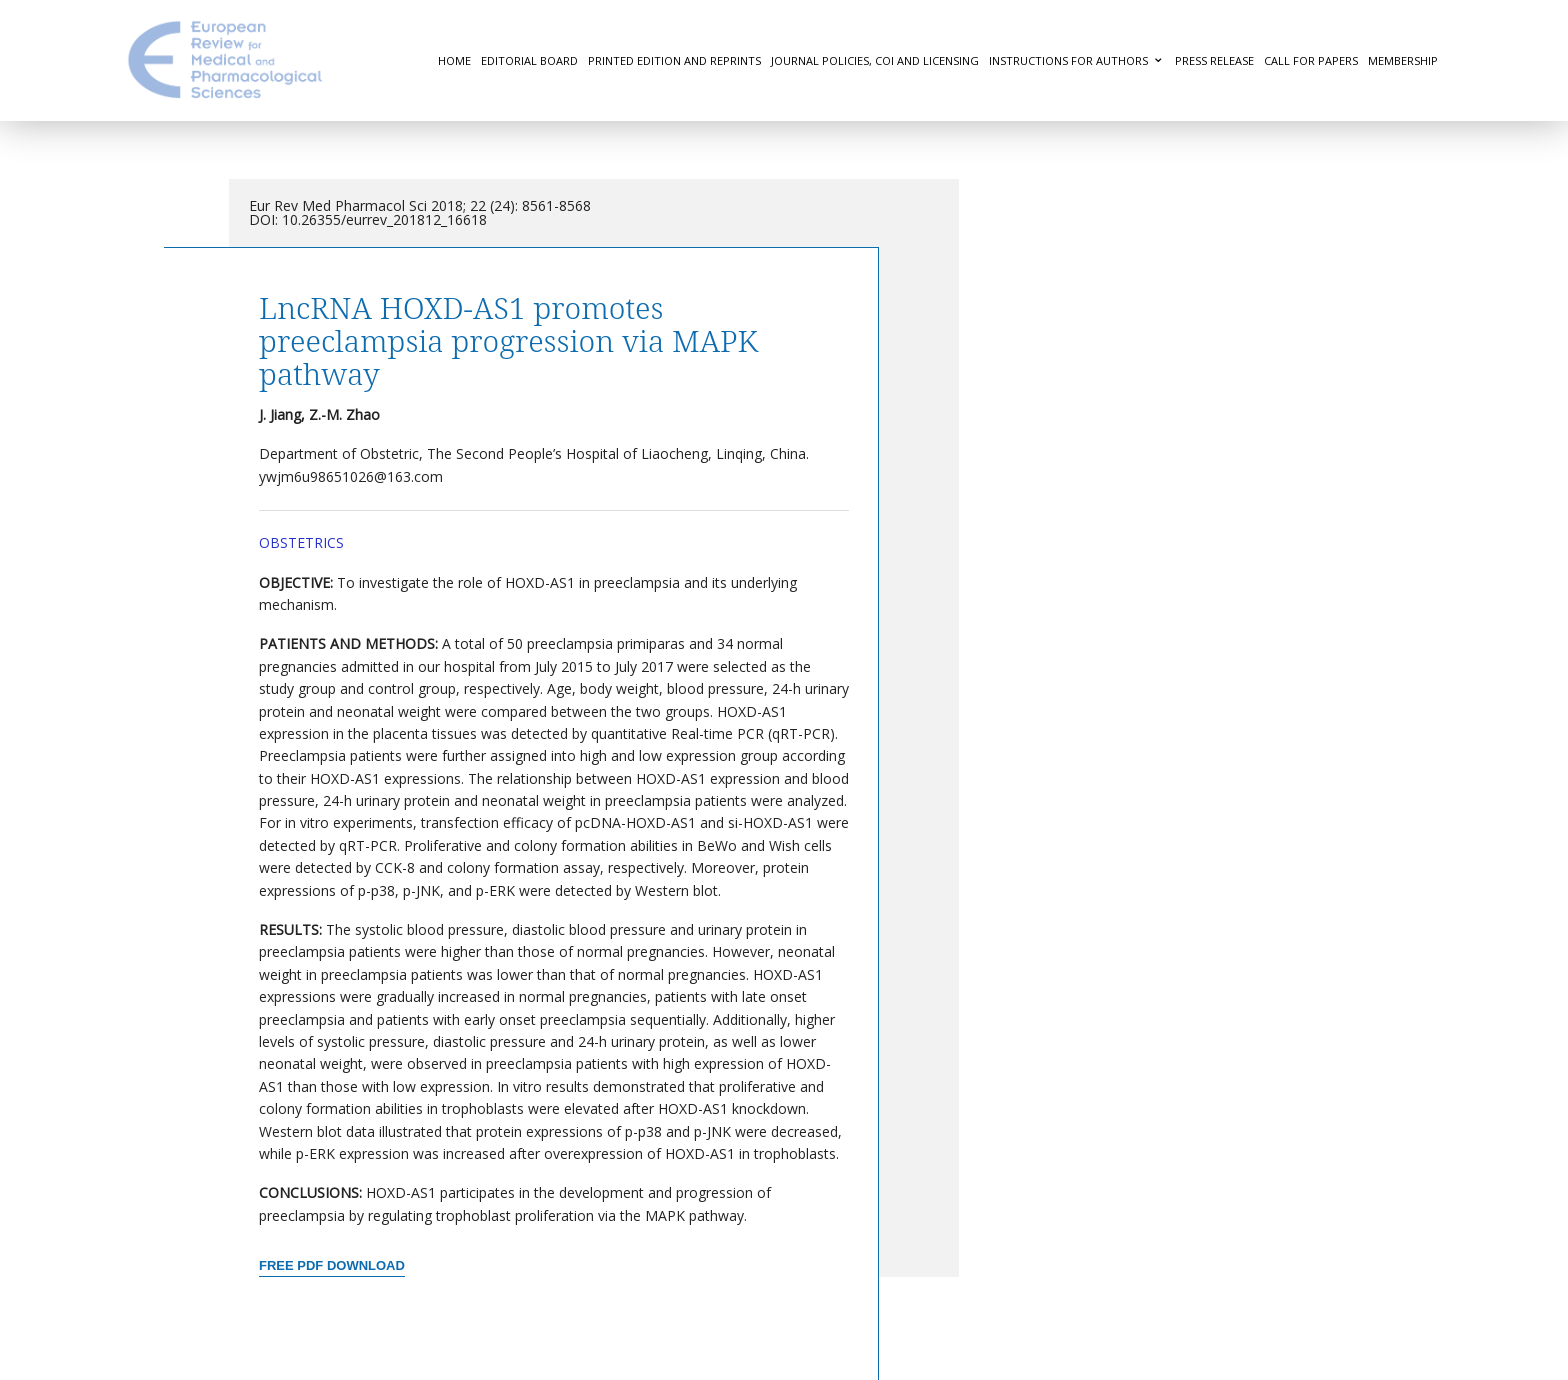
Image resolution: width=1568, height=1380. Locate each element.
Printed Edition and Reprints (674, 60)
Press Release (1214, 60)
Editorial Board (529, 60)
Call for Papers (1311, 60)
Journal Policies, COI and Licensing (875, 60)
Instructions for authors (1068, 60)
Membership (1403, 60)
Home (454, 60)
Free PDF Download (332, 1265)
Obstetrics (301, 542)
